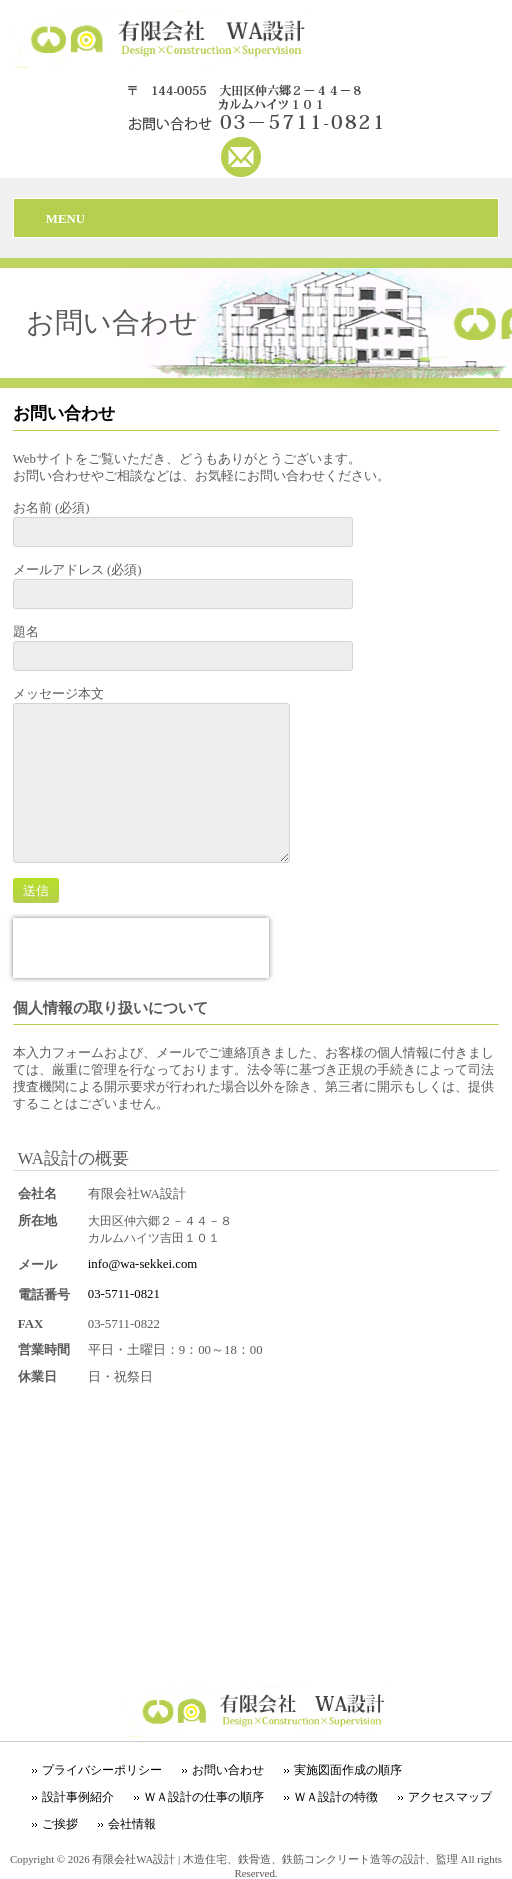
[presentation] (141, 948)
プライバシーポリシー (102, 1770)
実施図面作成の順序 (348, 1770)
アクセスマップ (450, 1797)
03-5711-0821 (124, 1294)
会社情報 (132, 1824)
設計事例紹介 (78, 1797)
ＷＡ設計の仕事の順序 (204, 1797)
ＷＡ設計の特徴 (336, 1797)
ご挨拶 (60, 1824)
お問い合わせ (228, 1770)
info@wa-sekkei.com (143, 1264)
